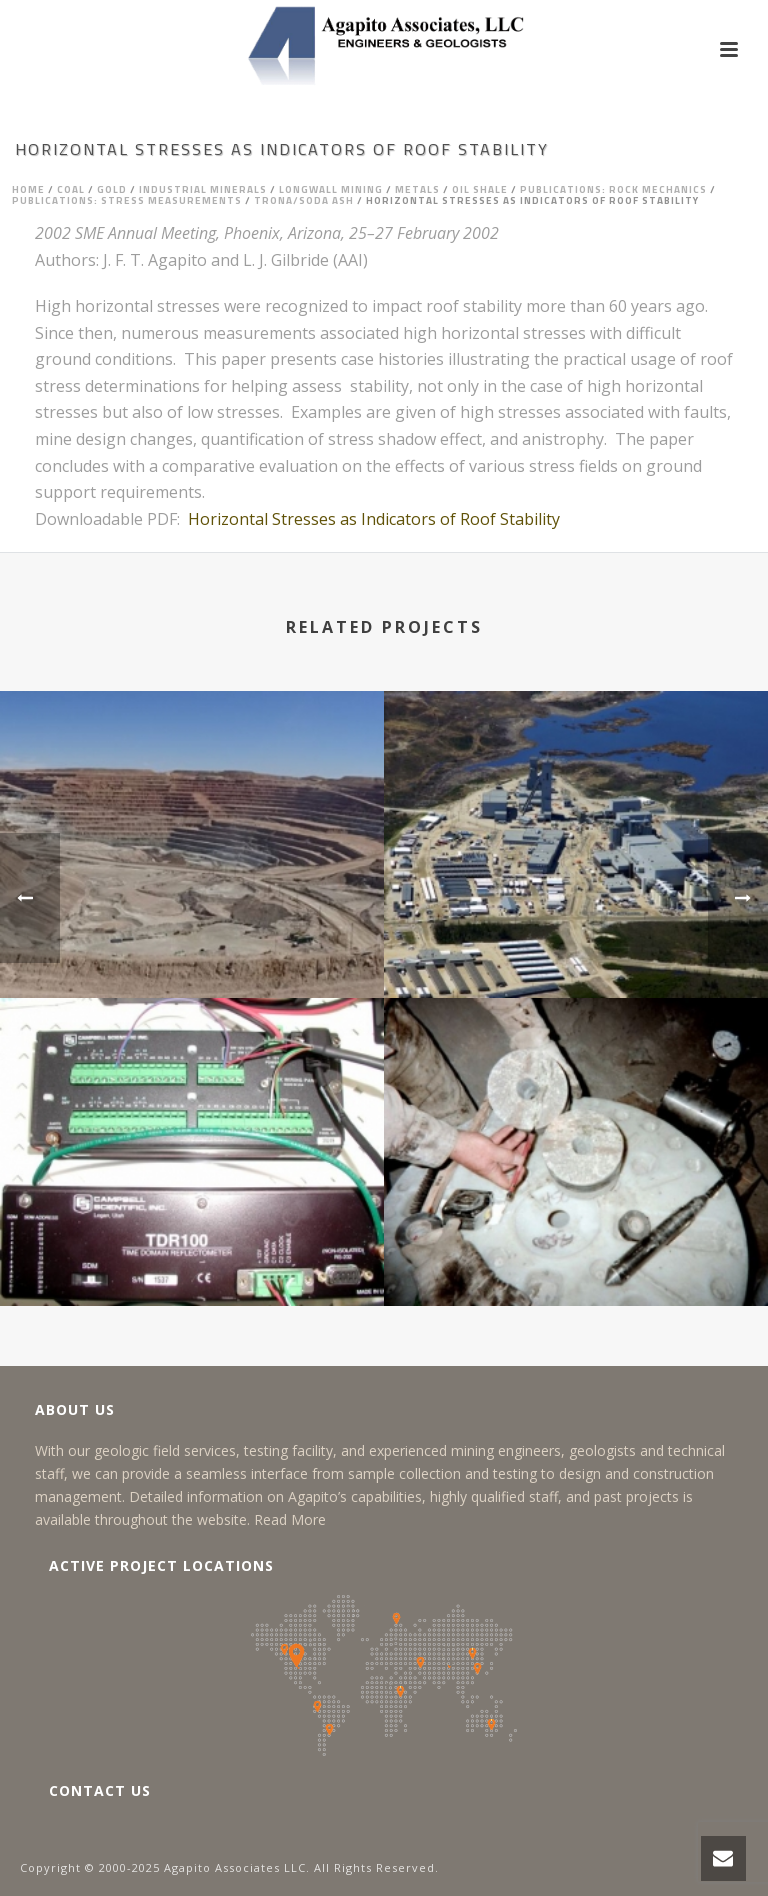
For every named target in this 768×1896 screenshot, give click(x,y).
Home (28, 189)
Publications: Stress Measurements (127, 200)
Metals (417, 189)
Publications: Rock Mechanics (613, 189)
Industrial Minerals (203, 189)
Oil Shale (480, 189)
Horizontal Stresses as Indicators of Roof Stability (374, 519)
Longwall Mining (331, 189)
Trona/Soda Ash (304, 200)
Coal (71, 189)
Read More (290, 1519)
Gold (112, 189)
